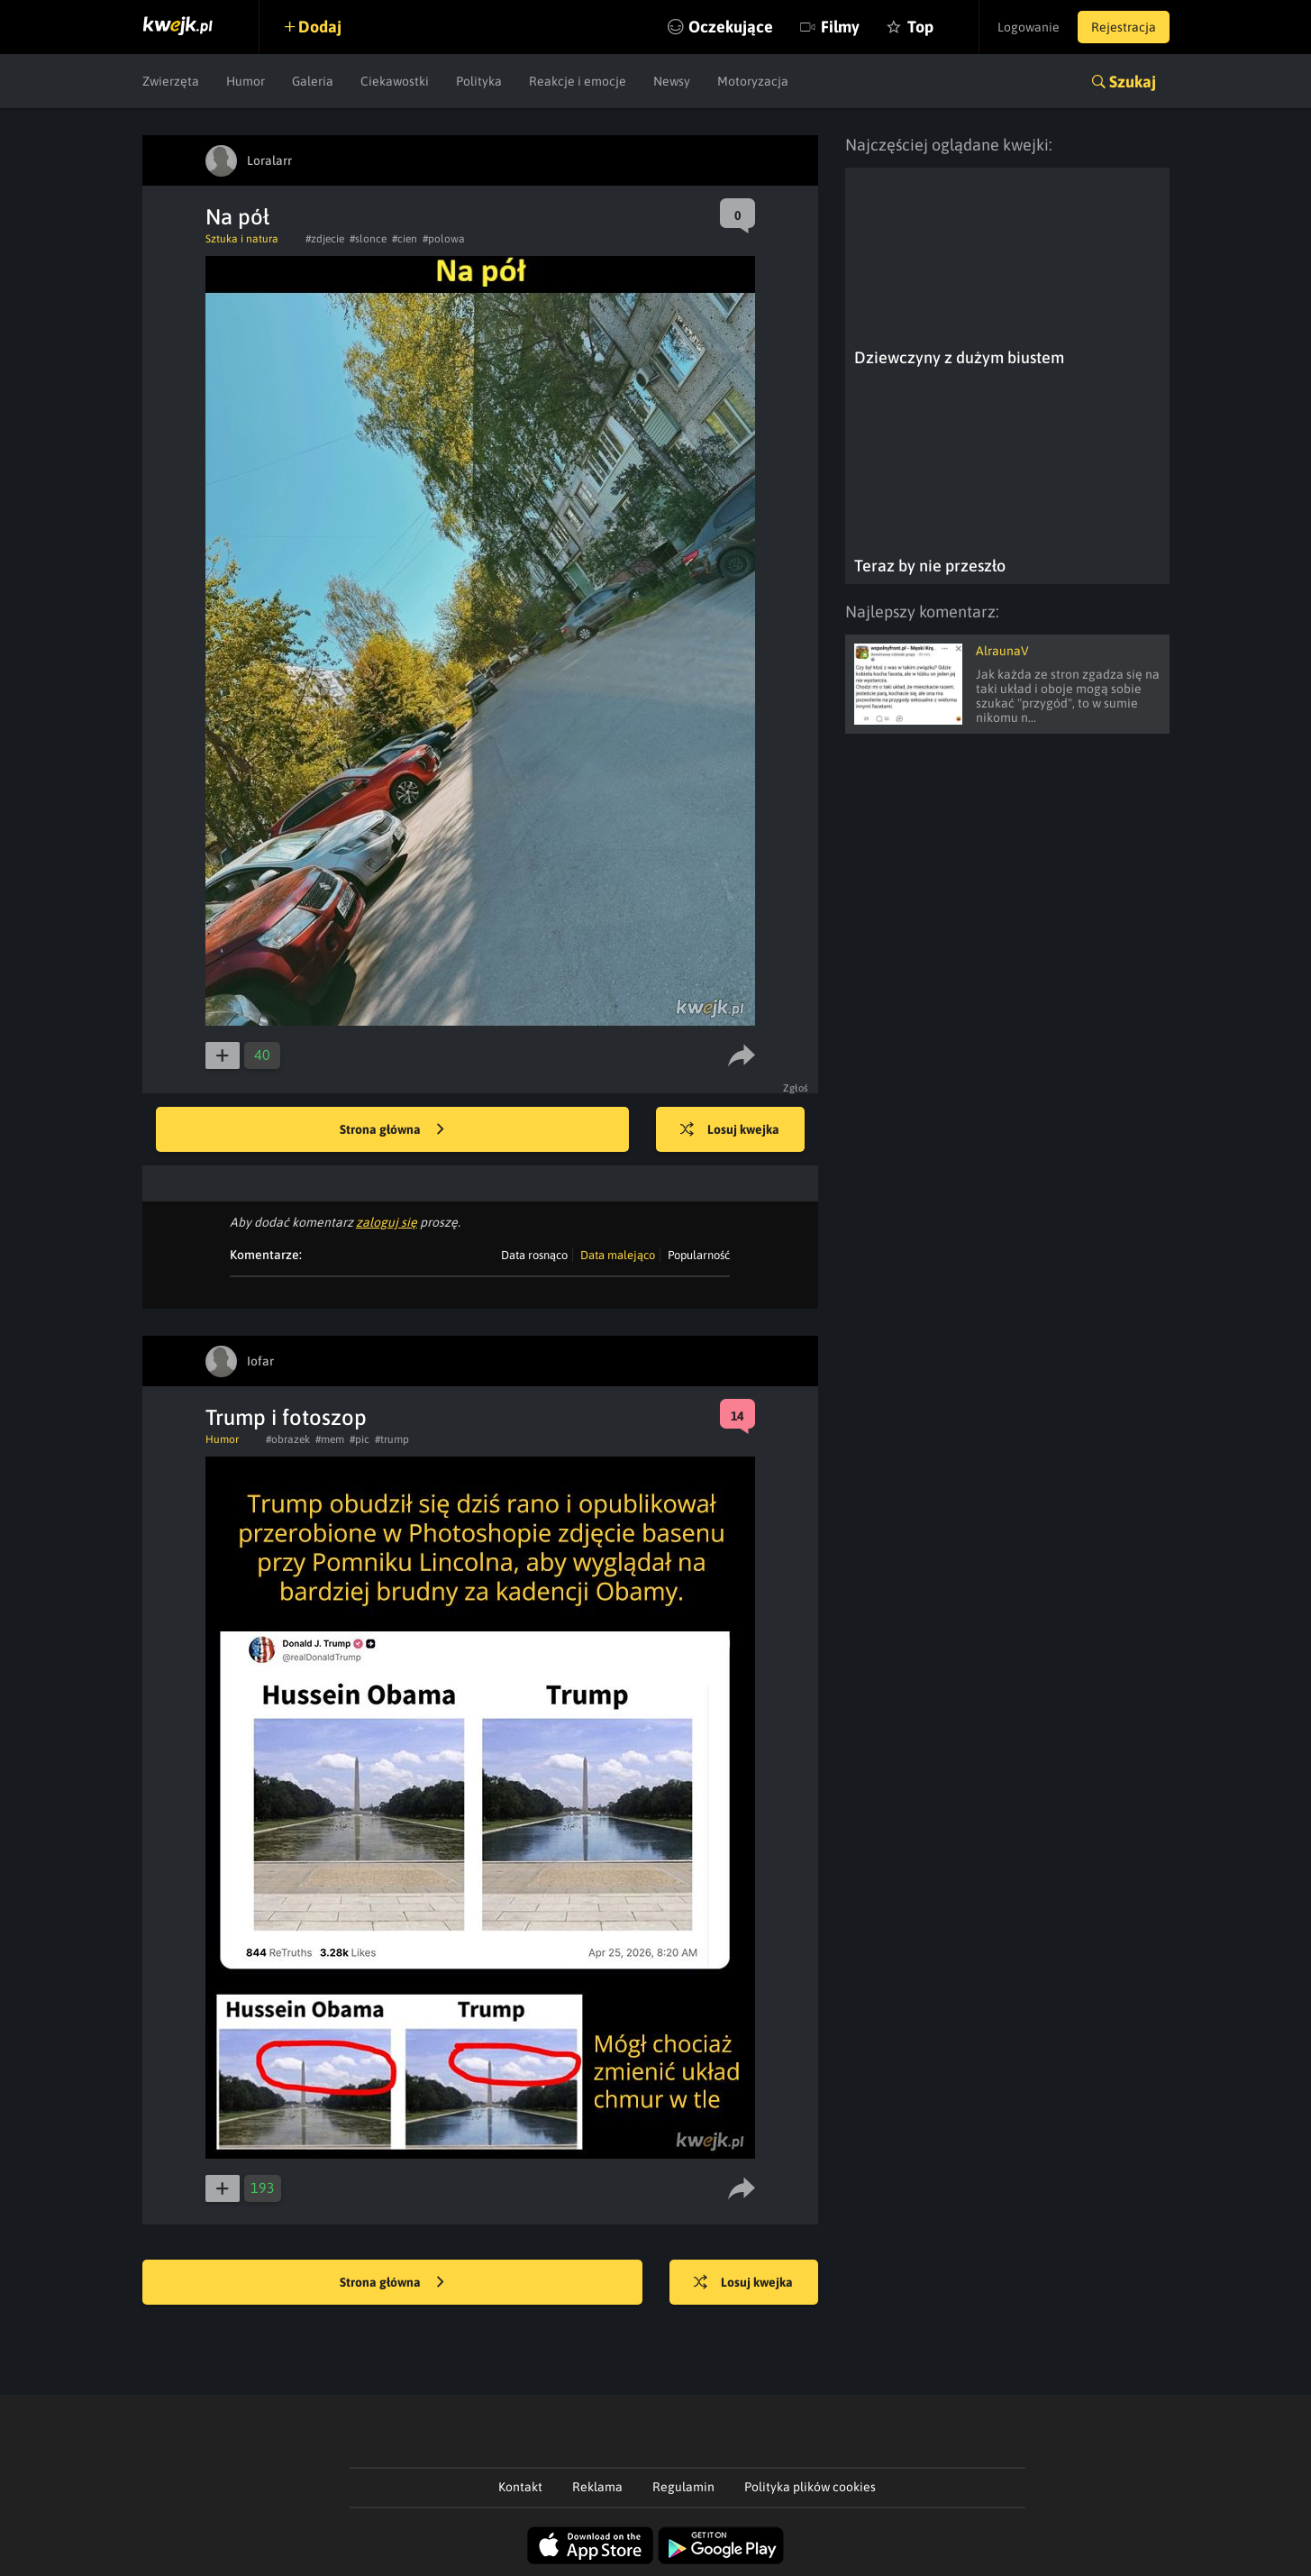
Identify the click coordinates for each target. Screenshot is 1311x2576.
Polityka (479, 81)
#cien (404, 239)
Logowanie (1028, 27)
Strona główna (392, 1130)
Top (920, 26)
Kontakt (520, 2487)
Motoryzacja (752, 81)
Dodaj (319, 26)
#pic (359, 1439)
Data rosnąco (534, 1255)
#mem (329, 1439)
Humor (245, 81)
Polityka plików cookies (810, 2487)
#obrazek (288, 1439)
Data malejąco (617, 1255)
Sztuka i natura (241, 239)
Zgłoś (796, 1087)
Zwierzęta (170, 81)
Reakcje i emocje (577, 81)
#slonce (368, 239)
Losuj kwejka (729, 1130)
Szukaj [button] (1132, 81)
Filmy (840, 26)
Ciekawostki (394, 81)
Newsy (671, 81)
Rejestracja (1123, 27)
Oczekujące (730, 26)
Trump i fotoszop (286, 1417)
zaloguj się (386, 1222)
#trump (392, 1439)
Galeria (312, 81)
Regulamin (683, 2487)
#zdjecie (324, 239)
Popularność (699, 1255)
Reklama (597, 2487)
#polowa (444, 239)
